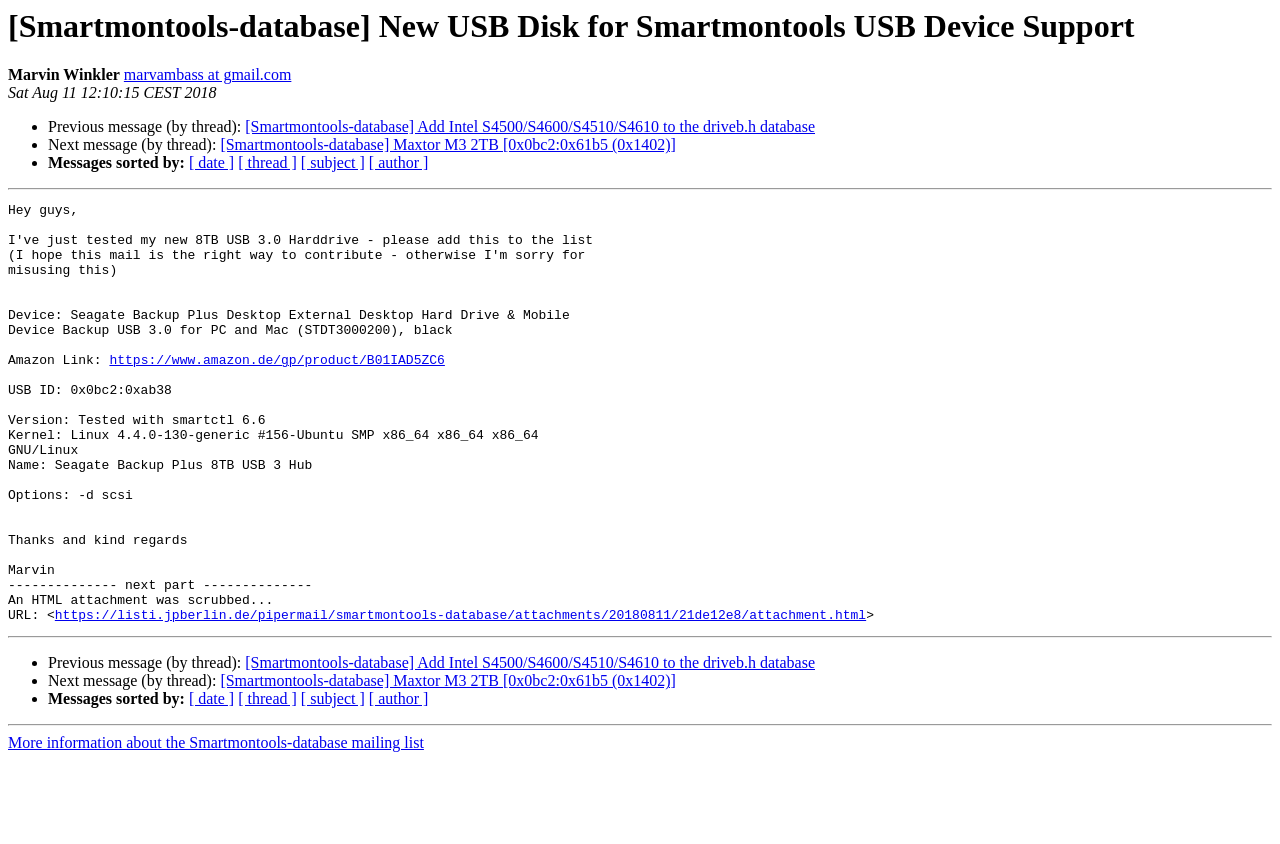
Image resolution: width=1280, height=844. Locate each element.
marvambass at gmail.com (208, 74)
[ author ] (399, 162)
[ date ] (211, 162)
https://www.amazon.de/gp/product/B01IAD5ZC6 (276, 392)
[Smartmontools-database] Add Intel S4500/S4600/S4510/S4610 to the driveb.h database (530, 126)
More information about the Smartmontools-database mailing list (216, 826)
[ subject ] (333, 162)
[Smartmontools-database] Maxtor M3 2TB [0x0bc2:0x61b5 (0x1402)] (447, 144)
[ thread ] (267, 162)
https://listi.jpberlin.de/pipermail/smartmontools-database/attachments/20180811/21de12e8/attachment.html (460, 698)
